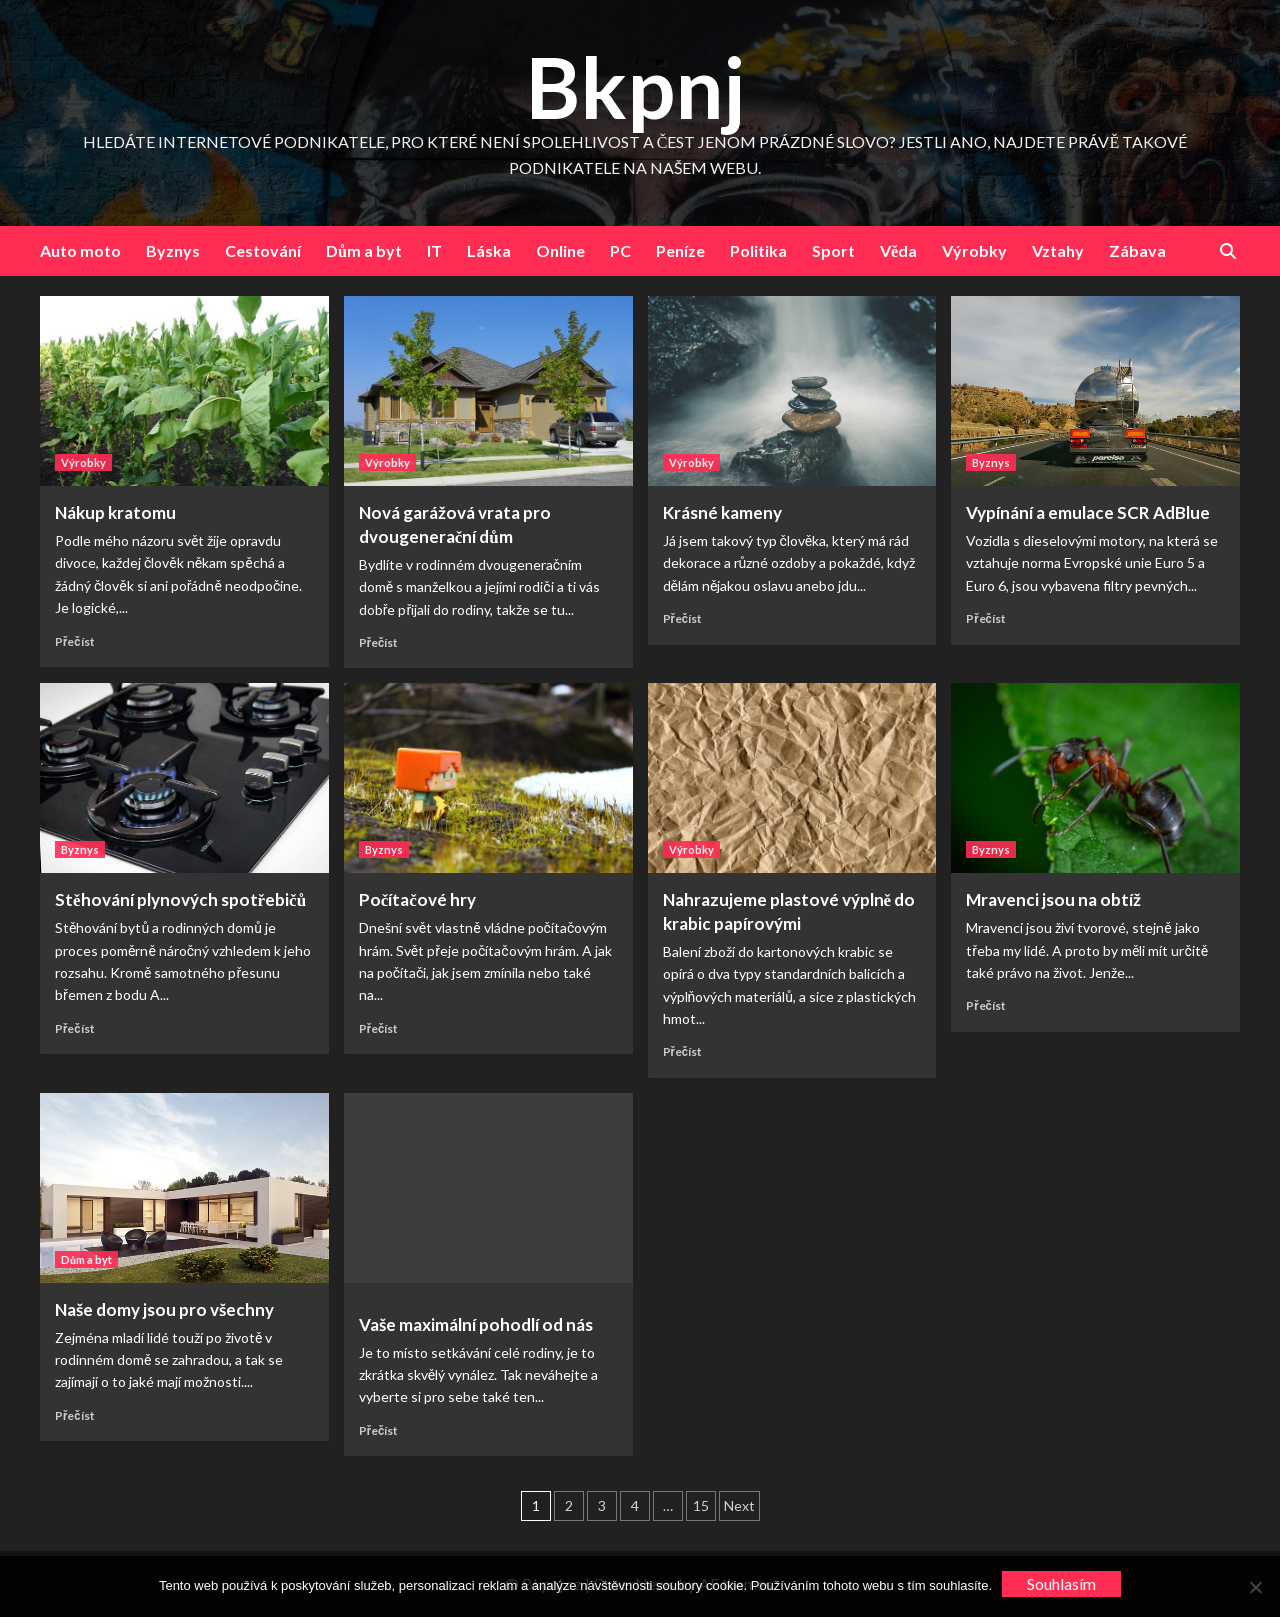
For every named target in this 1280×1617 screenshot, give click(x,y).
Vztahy (1058, 250)
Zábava (1137, 250)
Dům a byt (364, 250)
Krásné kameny (722, 512)
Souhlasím (1061, 1583)
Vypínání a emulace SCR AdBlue (1088, 512)
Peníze (680, 250)
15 (701, 1505)
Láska (489, 250)
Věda (898, 250)
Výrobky (974, 250)
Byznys (173, 250)
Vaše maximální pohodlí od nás (476, 1324)
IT (434, 250)
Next (739, 1505)
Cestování (263, 250)
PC (620, 250)
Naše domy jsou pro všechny (164, 1309)
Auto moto (80, 250)
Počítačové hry (417, 899)
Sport (833, 250)
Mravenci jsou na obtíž (1053, 899)
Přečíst (75, 641)
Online (560, 250)
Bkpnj (635, 86)
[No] (1255, 1587)
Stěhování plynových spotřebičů (180, 899)
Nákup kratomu (115, 512)
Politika (758, 250)
